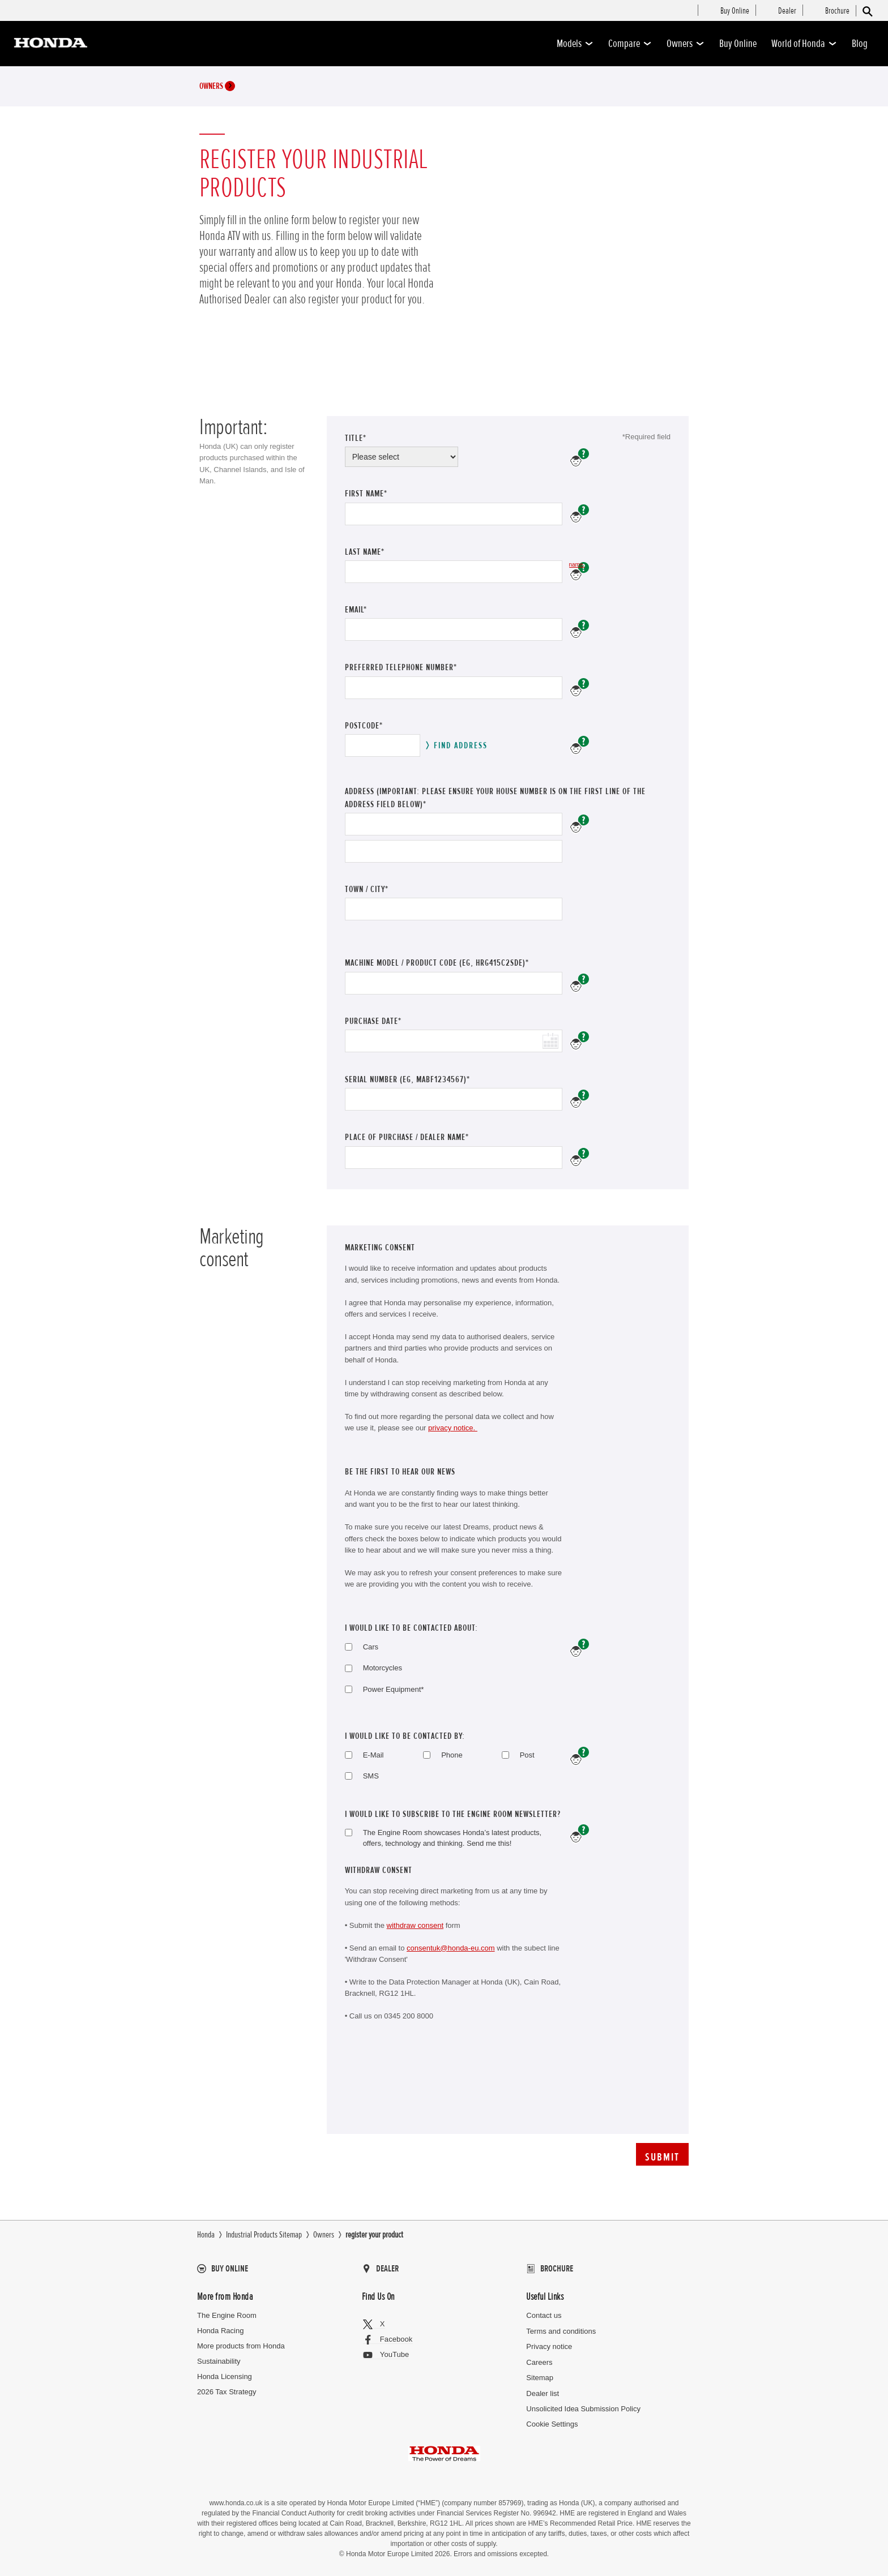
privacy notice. (452, 1428)
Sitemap (539, 2377)
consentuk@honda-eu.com (451, 1948)
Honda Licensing (224, 2376)
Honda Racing (220, 2330)
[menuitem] (734, 11)
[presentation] (431, 2091)
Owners (686, 43)
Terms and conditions (561, 2331)
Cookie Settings (552, 2424)
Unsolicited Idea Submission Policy (583, 2408)
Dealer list (542, 2393)
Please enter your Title (579, 458)
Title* (355, 438)
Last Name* (376, 552)
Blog (860, 43)
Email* (372, 609)
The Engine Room (227, 2315)
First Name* (378, 493)
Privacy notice (549, 2346)
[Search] (867, 11)
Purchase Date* (374, 1021)
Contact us (543, 2315)
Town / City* (366, 889)
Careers (539, 2362)
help (579, 1756)
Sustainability (219, 2361)
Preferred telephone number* (401, 667)
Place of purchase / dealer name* (407, 1137)
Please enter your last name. (576, 565)
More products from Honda (241, 2346)
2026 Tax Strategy (227, 2392)
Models (575, 43)
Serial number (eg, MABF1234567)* (407, 1079)
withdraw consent (415, 1925)
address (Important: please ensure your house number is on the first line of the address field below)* (495, 797)
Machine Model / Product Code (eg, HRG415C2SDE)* (437, 962)
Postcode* (364, 725)
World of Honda (804, 43)
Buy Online (738, 43)
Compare (630, 43)
